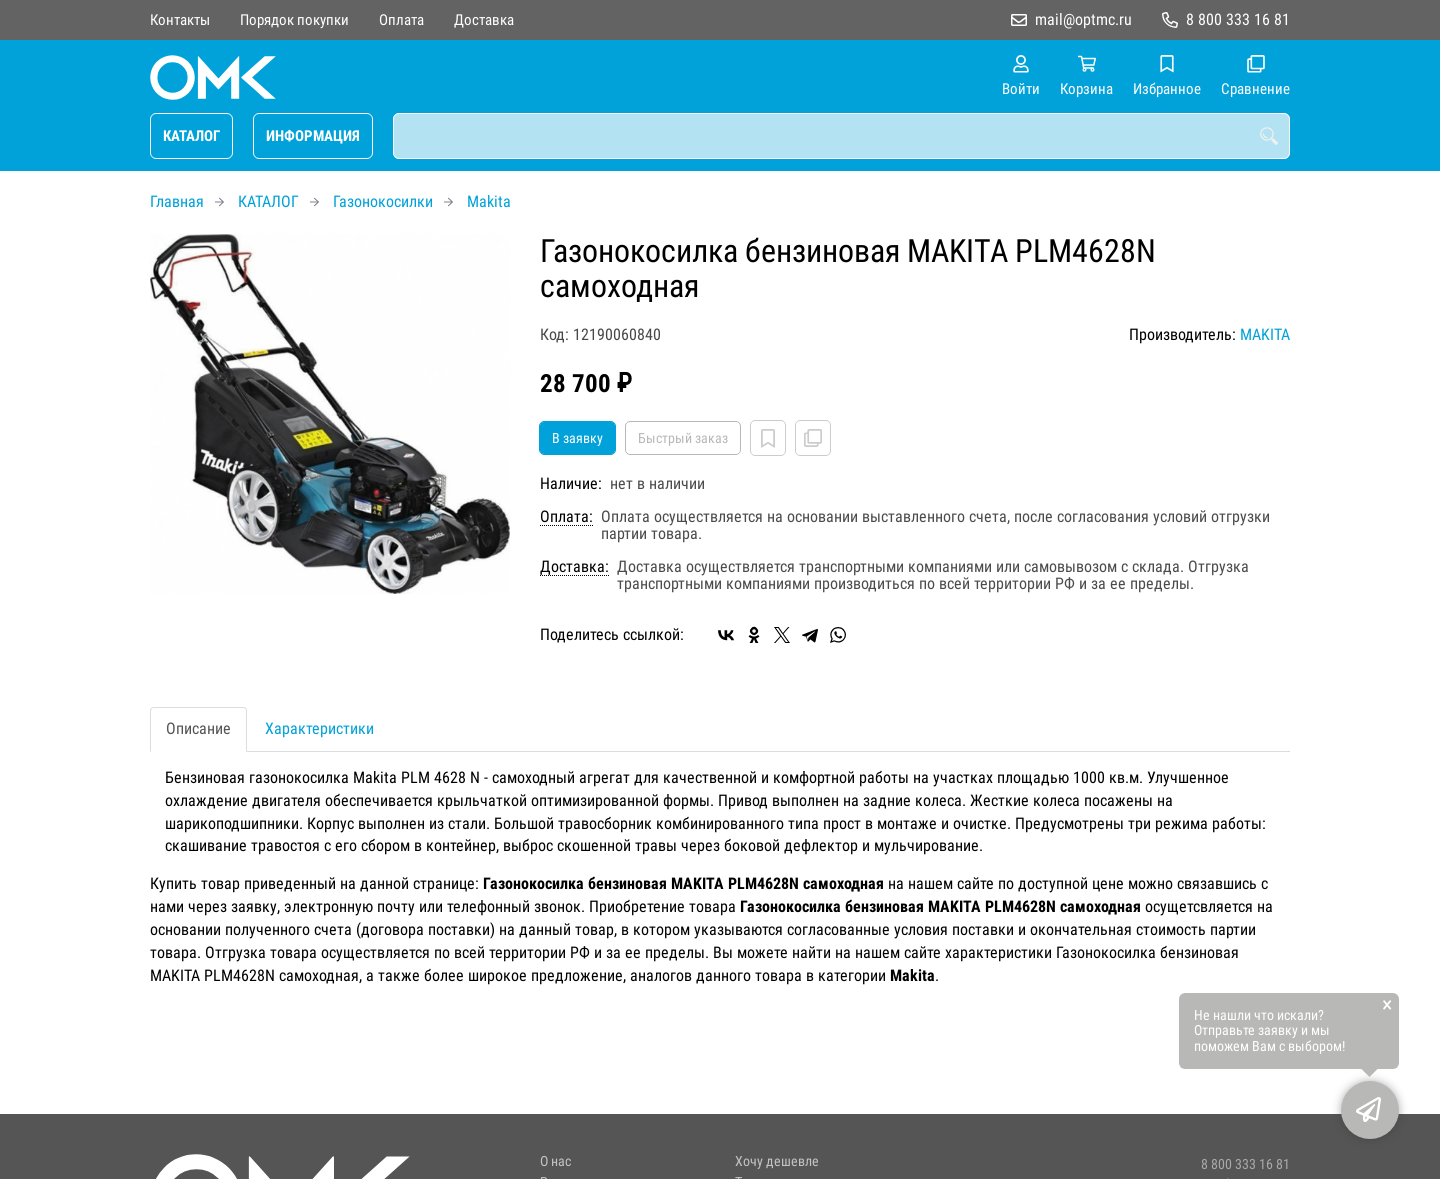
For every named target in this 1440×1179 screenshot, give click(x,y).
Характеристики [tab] (319, 728)
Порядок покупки (294, 20)
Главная (177, 201)
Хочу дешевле (777, 1161)
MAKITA (1265, 334)
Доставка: (574, 567)
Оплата (401, 20)
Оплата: (566, 517)
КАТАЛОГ (191, 136)
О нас (555, 1161)
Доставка (484, 20)
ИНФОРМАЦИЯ (313, 136)
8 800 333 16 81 (1238, 19)
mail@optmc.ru (1083, 19)
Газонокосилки (383, 201)
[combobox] (841, 136)
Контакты (180, 20)
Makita (489, 201)
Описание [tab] (198, 728)
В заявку (577, 438)
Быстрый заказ (683, 438)
